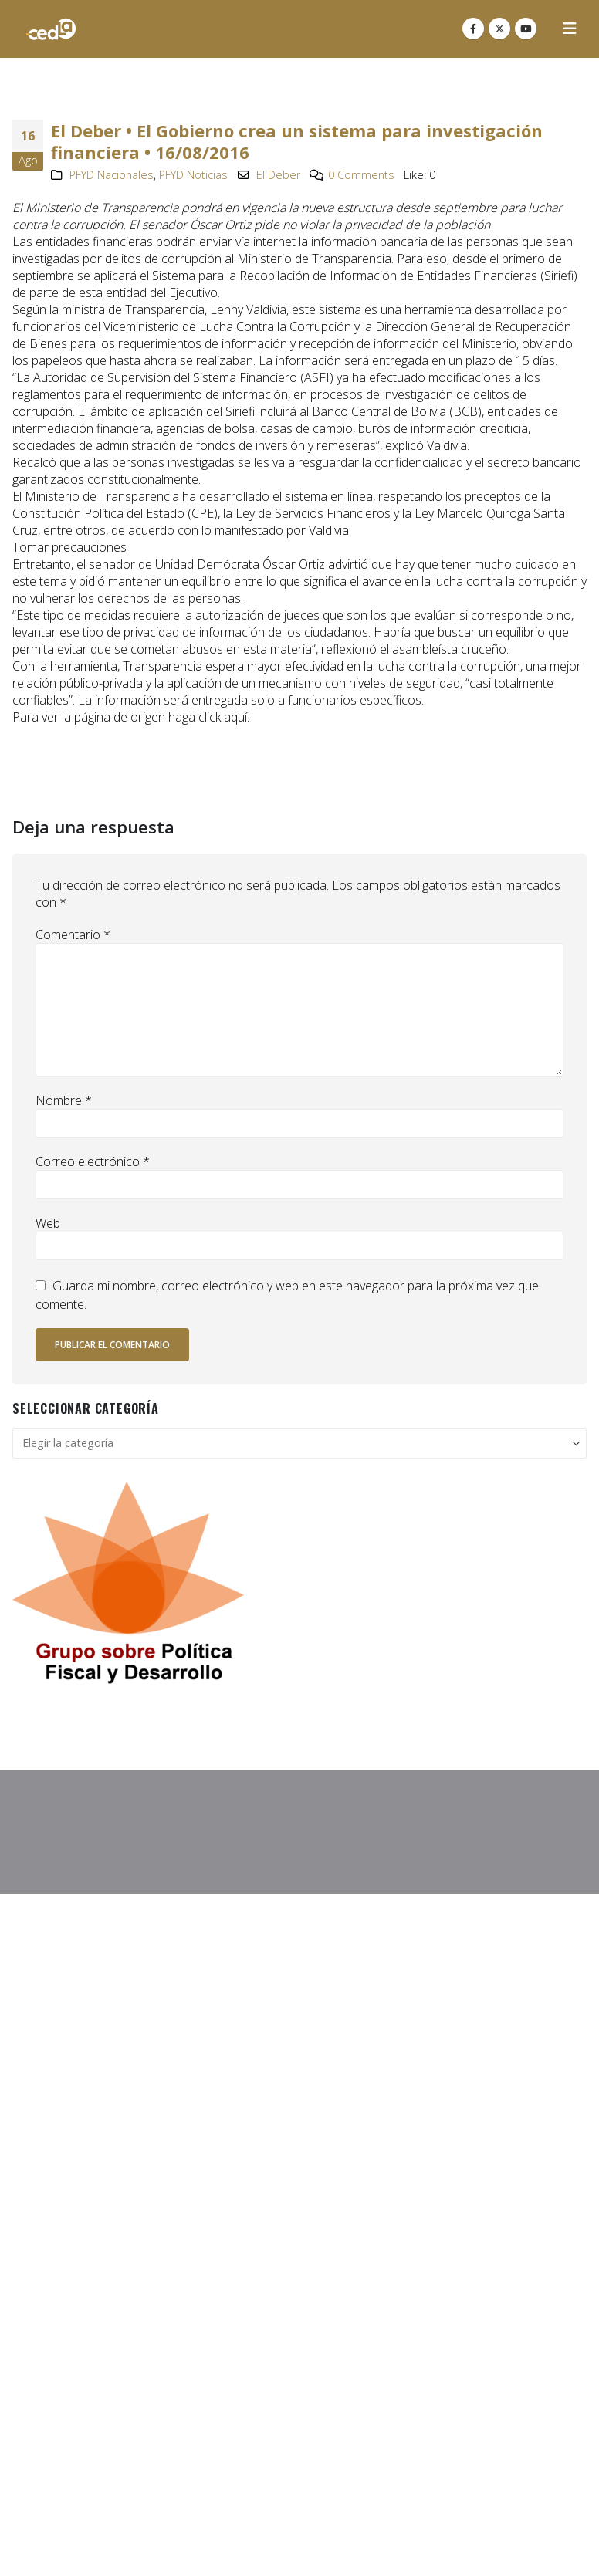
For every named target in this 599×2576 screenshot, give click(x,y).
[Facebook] (473, 28)
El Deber (278, 174)
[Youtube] (525, 28)
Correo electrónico (93, 1161)
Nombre (64, 1100)
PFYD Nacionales (111, 174)
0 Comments (361, 174)
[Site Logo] (51, 29)
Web (48, 1223)
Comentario (73, 934)
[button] (570, 28)
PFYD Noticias (193, 174)
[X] (499, 28)
